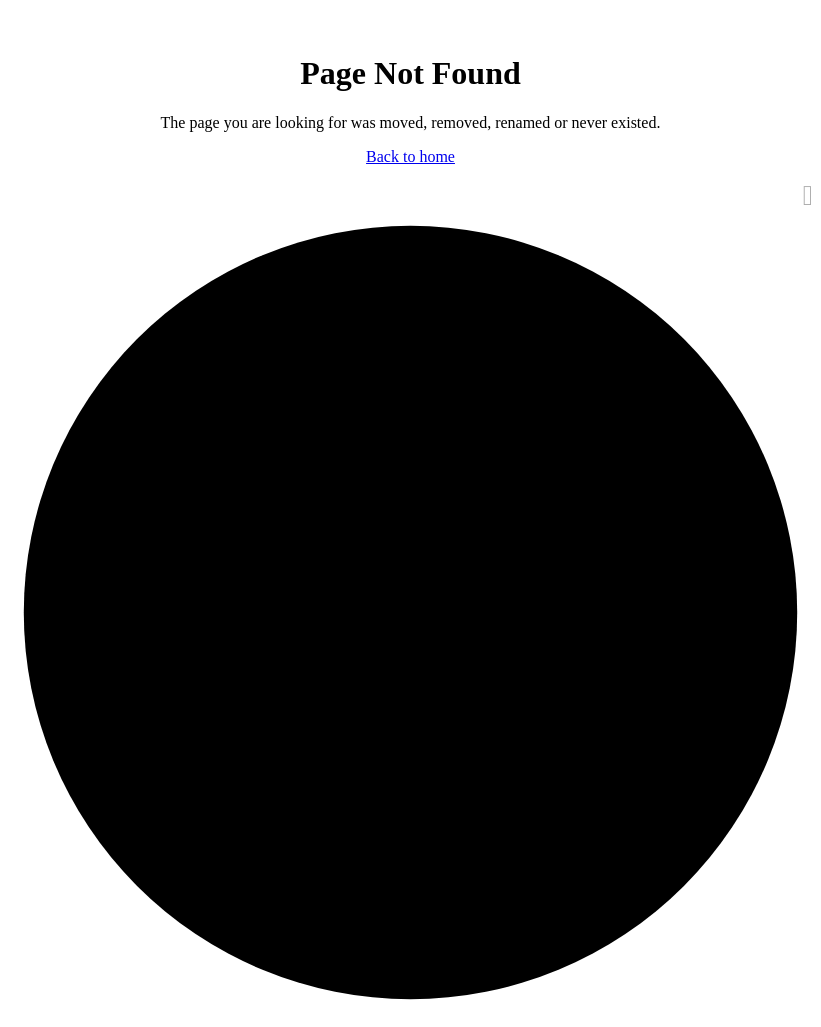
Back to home (410, 156)
